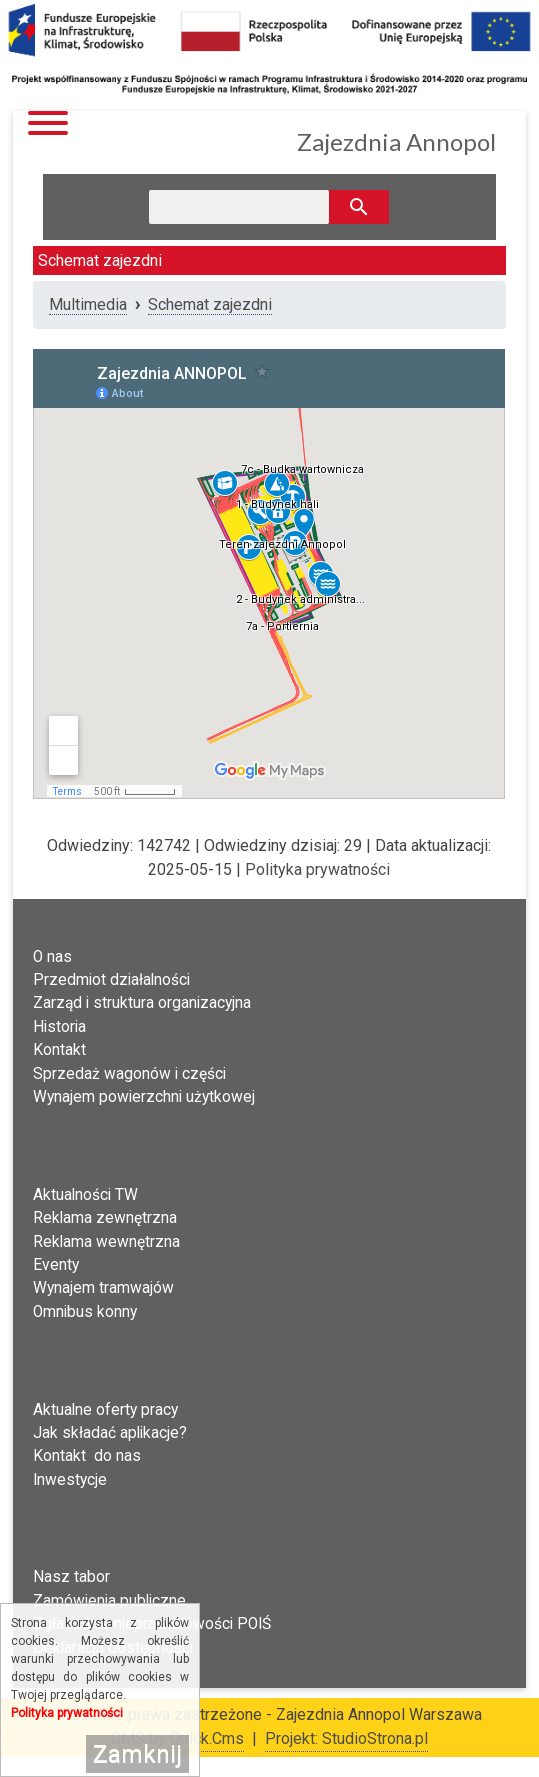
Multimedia (88, 304)
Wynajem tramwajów (103, 1288)
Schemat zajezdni (210, 304)
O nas (52, 957)
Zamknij (137, 1754)
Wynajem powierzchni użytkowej (144, 1097)
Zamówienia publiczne (109, 1601)
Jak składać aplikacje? (110, 1433)
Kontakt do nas (87, 1456)
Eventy (56, 1265)
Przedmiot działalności (111, 980)
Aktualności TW (85, 1195)
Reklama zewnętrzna (105, 1218)
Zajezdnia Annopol (396, 141)
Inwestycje (70, 1480)
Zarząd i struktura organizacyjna (142, 1003)
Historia (59, 1027)
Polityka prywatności (317, 869)
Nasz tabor (71, 1577)
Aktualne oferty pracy (105, 1410)
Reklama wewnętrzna (106, 1242)
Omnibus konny (85, 1312)
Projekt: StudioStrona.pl (346, 1738)
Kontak (57, 1050)
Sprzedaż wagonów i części (129, 1074)
